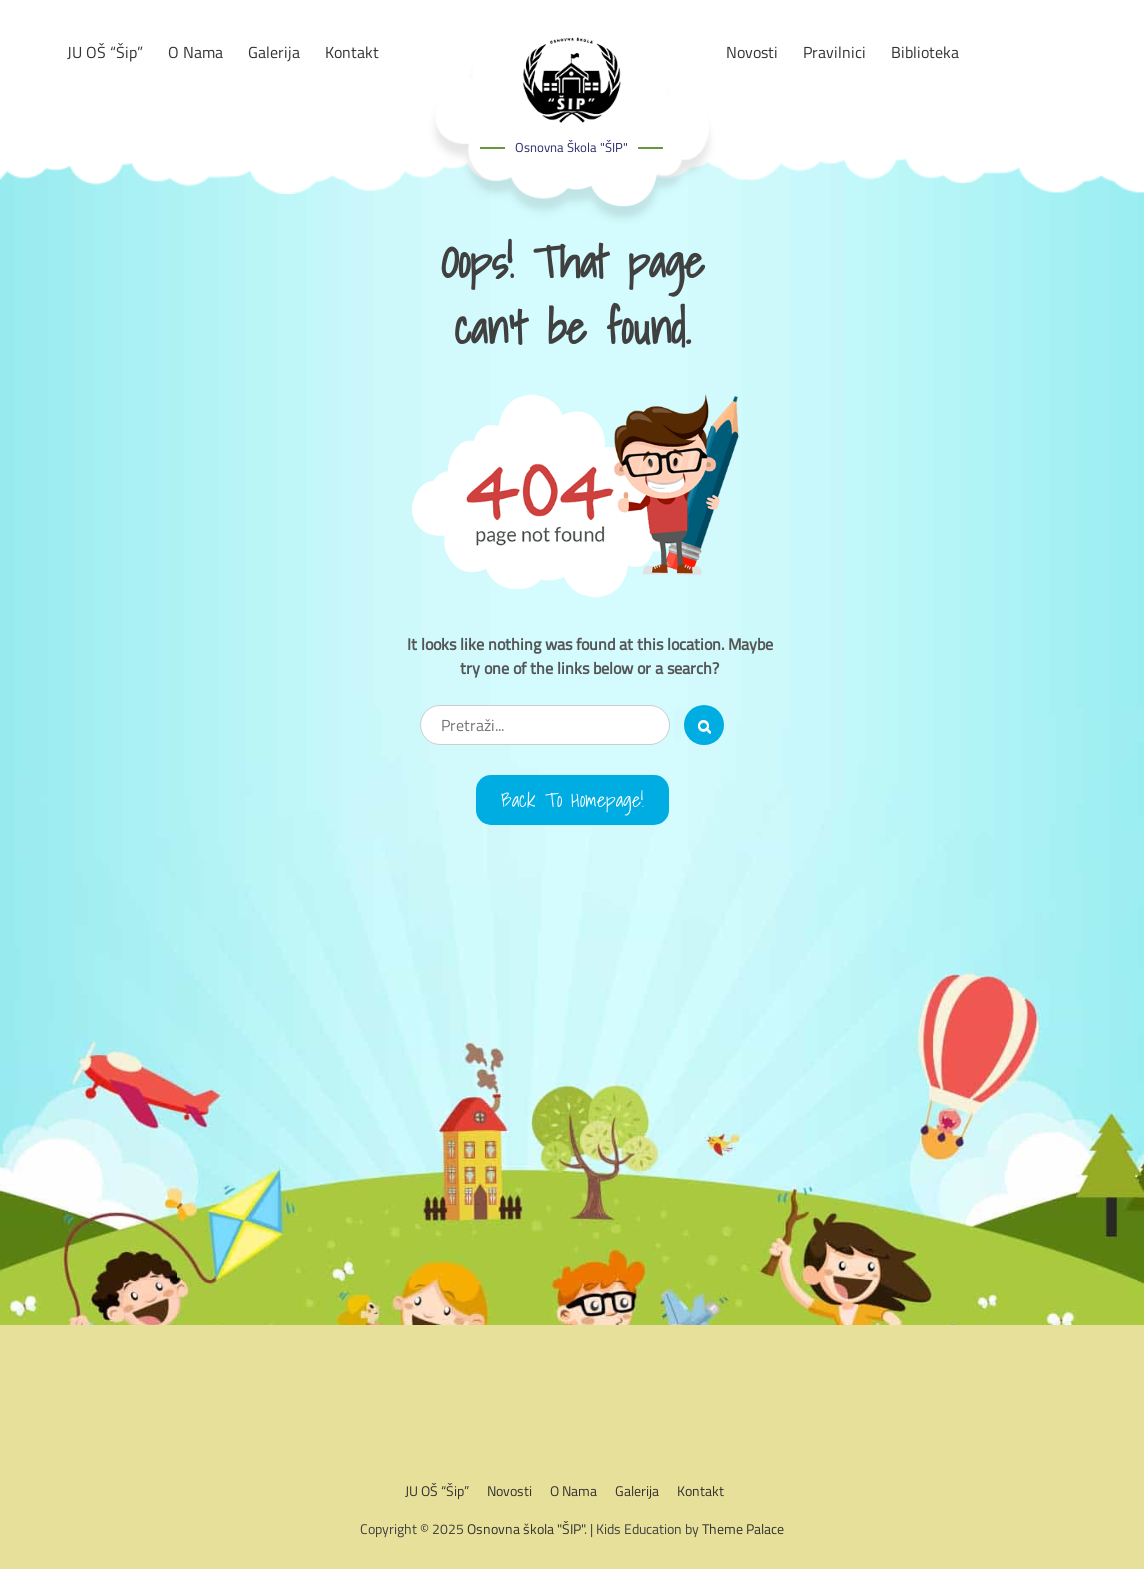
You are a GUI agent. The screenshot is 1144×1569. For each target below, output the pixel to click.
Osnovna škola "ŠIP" (571, 147)
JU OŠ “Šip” (437, 1490)
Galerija (637, 1490)
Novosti (509, 1490)
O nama (573, 1490)
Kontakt (700, 1490)
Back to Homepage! (572, 800)
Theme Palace (743, 1528)
